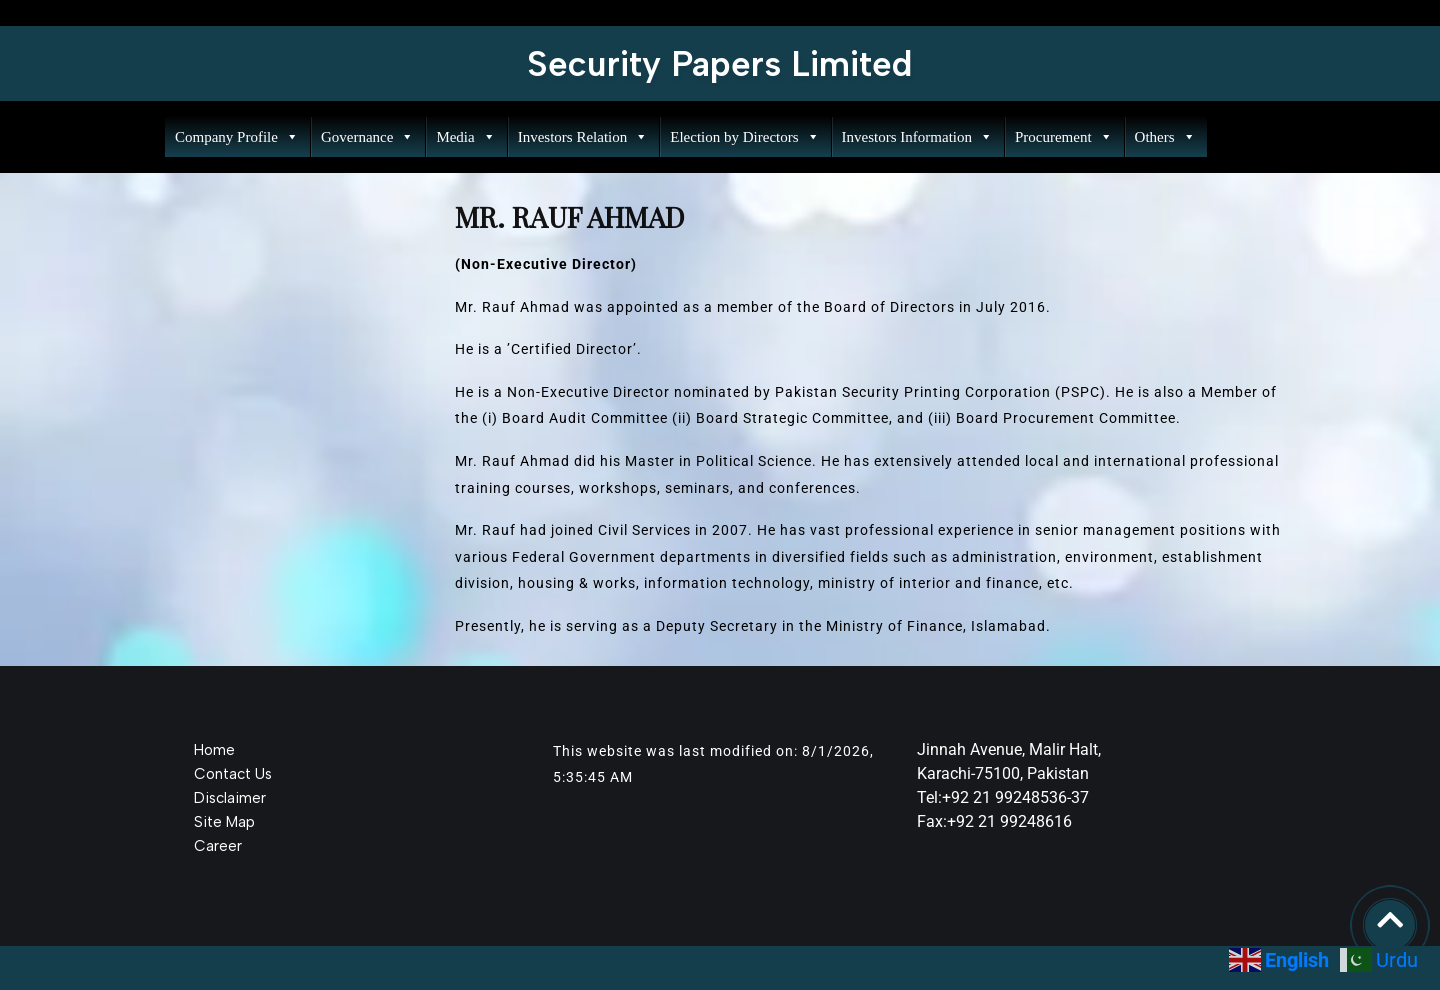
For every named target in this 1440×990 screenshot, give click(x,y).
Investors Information (917, 137)
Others (1165, 137)
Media (465, 137)
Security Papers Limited (720, 64)
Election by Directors (744, 137)
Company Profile (237, 137)
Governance (367, 137)
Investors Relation (583, 137)
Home (214, 750)
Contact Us (233, 774)
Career (218, 846)
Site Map (224, 822)
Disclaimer (230, 798)
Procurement (1064, 137)
